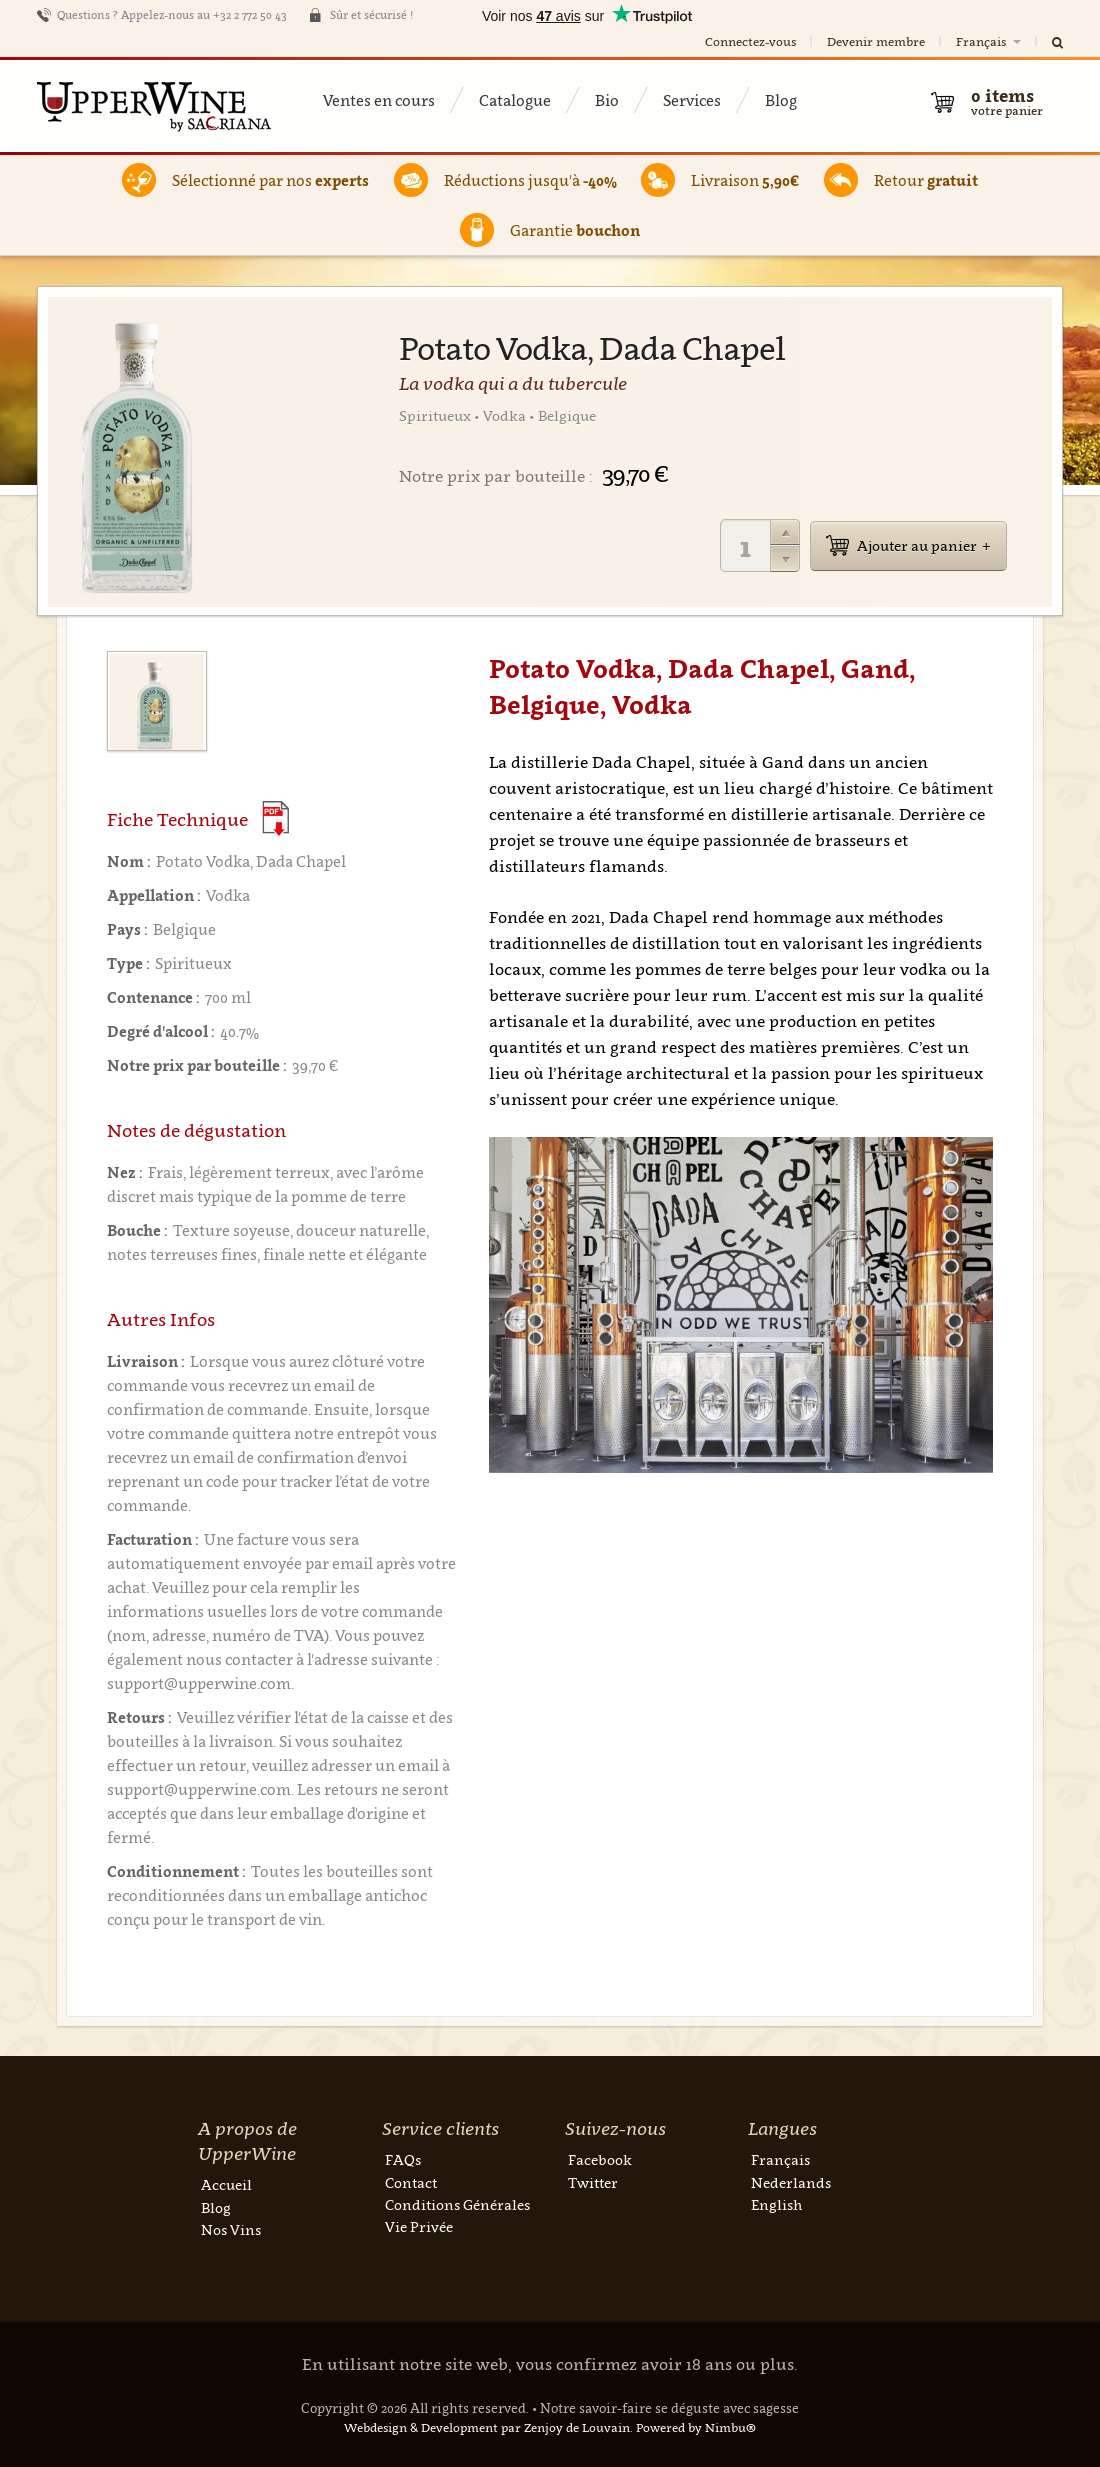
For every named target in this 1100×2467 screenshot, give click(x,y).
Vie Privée (419, 2226)
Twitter (593, 2182)
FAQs (403, 2159)
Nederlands (791, 2182)
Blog (781, 100)
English (776, 2204)
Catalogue (515, 100)
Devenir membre (876, 41)
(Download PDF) (275, 818)
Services (692, 100)
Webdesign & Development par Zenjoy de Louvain (487, 2427)
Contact (411, 2182)
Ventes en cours (379, 100)
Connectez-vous (750, 41)
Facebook (600, 2159)
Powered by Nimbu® (696, 2427)
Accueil (226, 2184)
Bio (607, 100)
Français (990, 41)
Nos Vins (231, 2229)
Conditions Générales (457, 2204)
